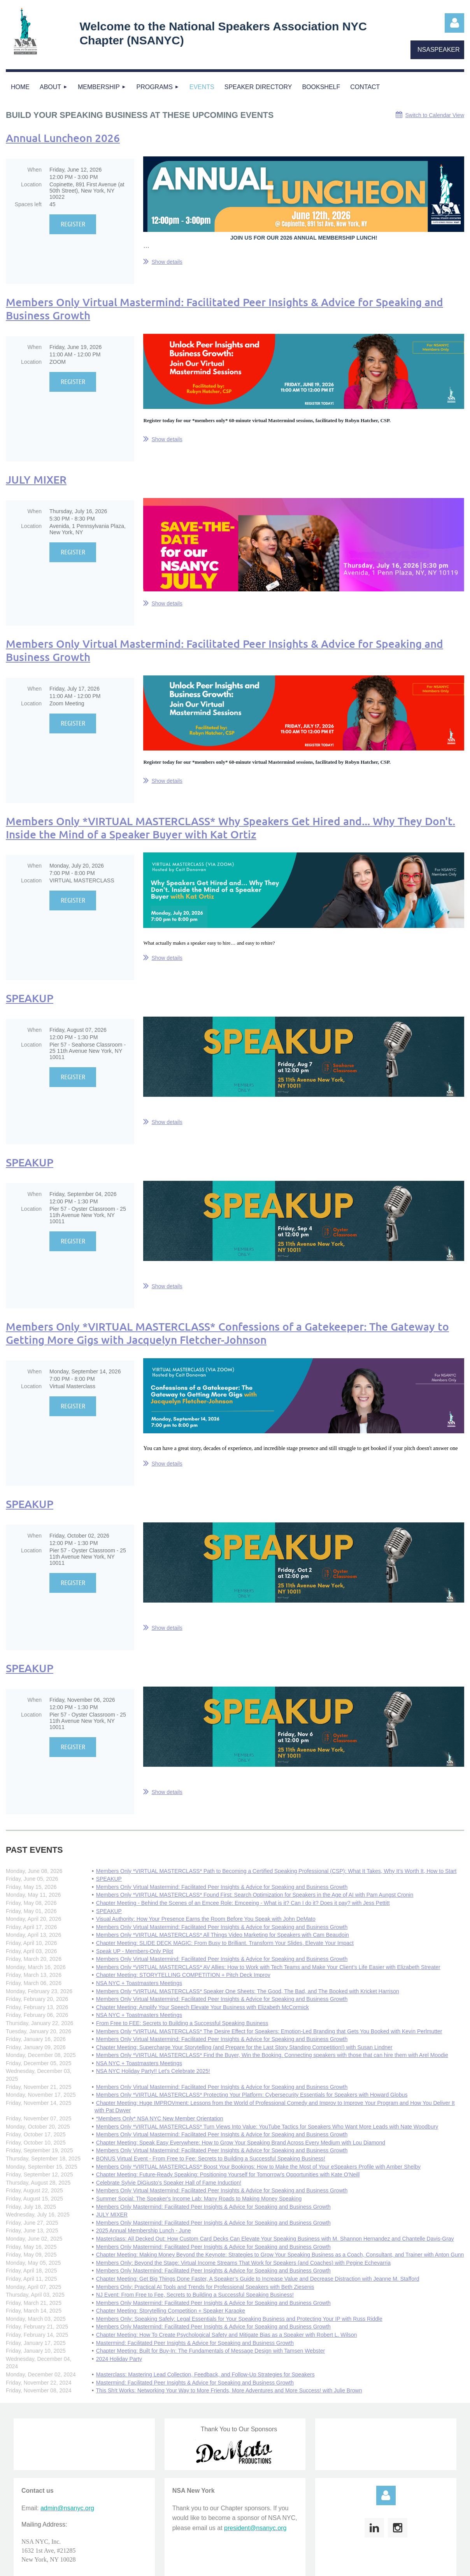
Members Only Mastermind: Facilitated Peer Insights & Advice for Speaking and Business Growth (213, 2207)
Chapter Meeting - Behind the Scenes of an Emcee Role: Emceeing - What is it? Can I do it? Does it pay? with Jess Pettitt (243, 1903)
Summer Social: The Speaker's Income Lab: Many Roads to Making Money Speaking (199, 2198)
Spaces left (28, 204)
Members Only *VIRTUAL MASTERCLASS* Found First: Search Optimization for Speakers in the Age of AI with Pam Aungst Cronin (254, 1895)
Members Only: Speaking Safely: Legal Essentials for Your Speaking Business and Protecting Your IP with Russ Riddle (239, 2319)
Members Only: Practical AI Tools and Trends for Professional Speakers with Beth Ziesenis (205, 2287)
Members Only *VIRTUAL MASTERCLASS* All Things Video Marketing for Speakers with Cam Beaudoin (222, 1935)
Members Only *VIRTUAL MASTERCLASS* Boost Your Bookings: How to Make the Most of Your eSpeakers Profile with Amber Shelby (258, 2167)
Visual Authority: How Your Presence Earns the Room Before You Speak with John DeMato (206, 1919)
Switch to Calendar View (434, 115)
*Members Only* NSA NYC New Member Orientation (159, 2118)
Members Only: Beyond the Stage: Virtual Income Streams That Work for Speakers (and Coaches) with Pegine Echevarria (243, 2263)
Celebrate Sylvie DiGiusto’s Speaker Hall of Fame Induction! (168, 2183)
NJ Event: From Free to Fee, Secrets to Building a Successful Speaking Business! (195, 2295)
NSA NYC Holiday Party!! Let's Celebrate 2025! (153, 2071)
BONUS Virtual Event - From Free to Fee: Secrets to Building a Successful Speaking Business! (210, 2158)
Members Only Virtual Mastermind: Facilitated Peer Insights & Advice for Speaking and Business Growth (224, 308)
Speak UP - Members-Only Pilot (134, 1951)
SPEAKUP (29, 998)
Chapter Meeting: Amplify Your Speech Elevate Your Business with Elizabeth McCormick (202, 2007)
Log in (454, 23)
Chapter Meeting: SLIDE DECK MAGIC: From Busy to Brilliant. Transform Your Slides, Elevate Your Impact (225, 1943)
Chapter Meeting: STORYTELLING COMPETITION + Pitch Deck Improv (183, 1975)
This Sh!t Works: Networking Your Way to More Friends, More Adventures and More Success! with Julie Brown (229, 2390)
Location (31, 184)
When (34, 170)
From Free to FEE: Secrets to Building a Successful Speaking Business (182, 2023)
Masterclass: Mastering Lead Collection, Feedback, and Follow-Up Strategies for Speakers (205, 2374)
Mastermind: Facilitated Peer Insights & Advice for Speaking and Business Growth (195, 2343)
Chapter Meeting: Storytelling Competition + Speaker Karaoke (170, 2311)
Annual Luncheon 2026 (63, 137)
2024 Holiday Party (119, 2359)
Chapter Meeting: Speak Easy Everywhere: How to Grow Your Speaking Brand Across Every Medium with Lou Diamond (240, 2142)
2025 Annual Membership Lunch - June (143, 2230)
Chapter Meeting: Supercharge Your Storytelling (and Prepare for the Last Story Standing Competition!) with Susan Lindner (244, 2047)
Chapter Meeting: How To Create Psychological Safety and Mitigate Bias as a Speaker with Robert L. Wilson (226, 2335)
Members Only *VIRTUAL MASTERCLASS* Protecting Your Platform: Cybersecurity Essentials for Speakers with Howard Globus (252, 2095)
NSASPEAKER (438, 49)
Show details (166, 262)
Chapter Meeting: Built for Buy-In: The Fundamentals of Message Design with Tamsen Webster (210, 2351)
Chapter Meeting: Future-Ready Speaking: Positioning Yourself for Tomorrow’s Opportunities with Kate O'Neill (228, 2174)
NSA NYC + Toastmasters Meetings (139, 1983)
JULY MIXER (36, 479)
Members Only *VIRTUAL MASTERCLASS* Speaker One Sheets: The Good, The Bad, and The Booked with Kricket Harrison (247, 1991)
